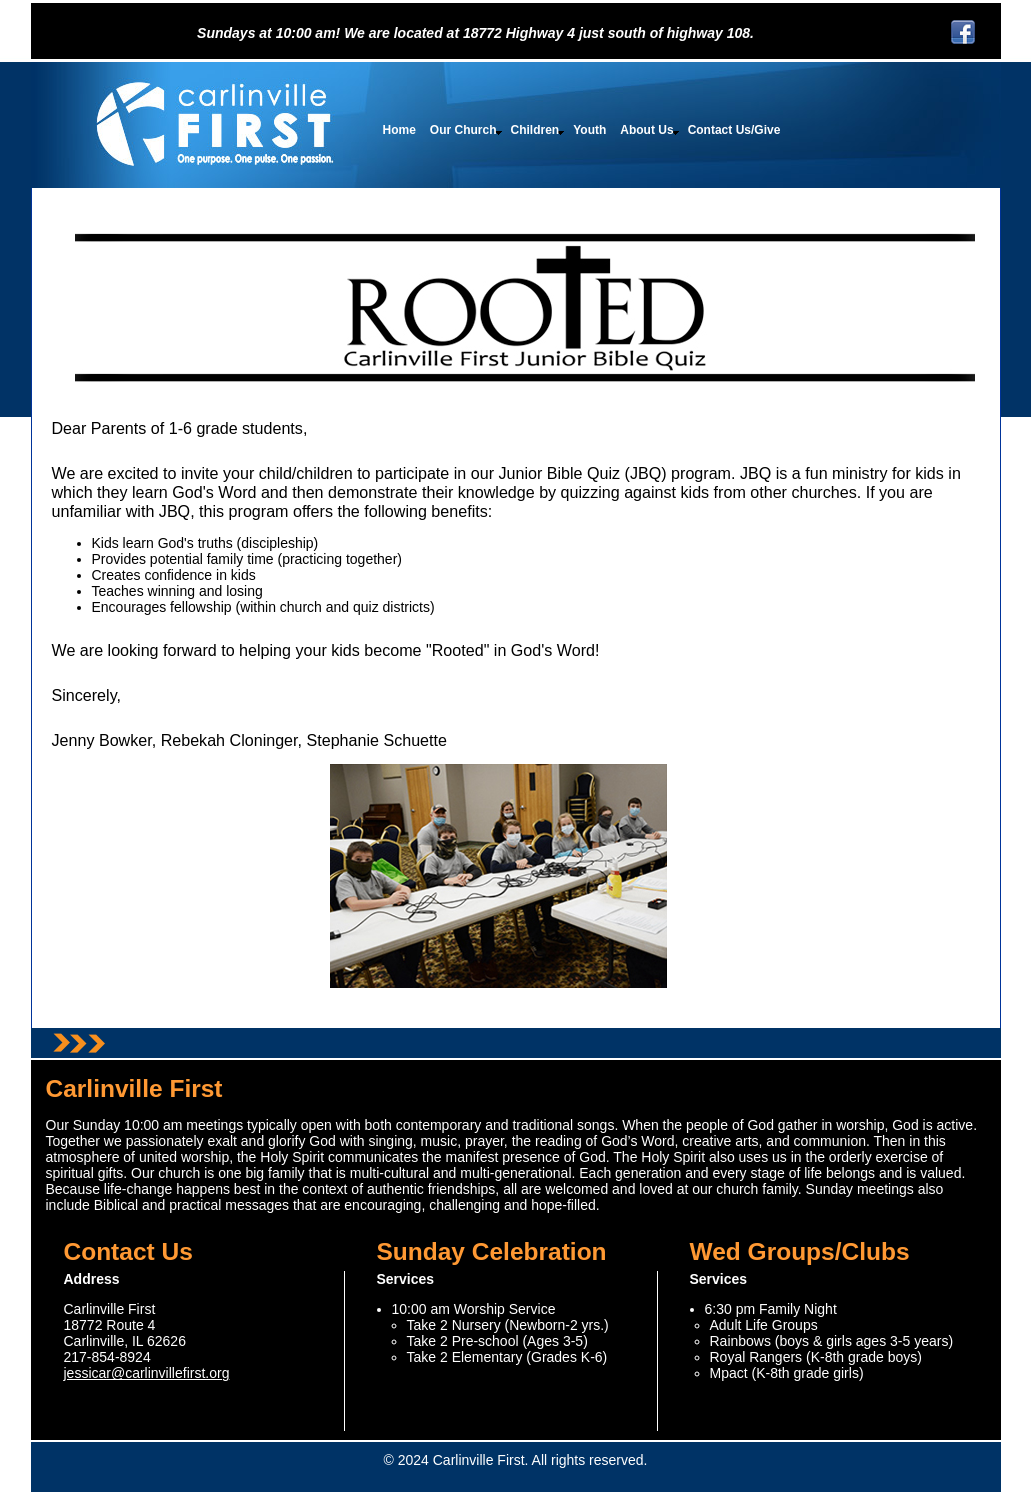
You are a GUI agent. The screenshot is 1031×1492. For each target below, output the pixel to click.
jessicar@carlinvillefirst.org (147, 1373)
